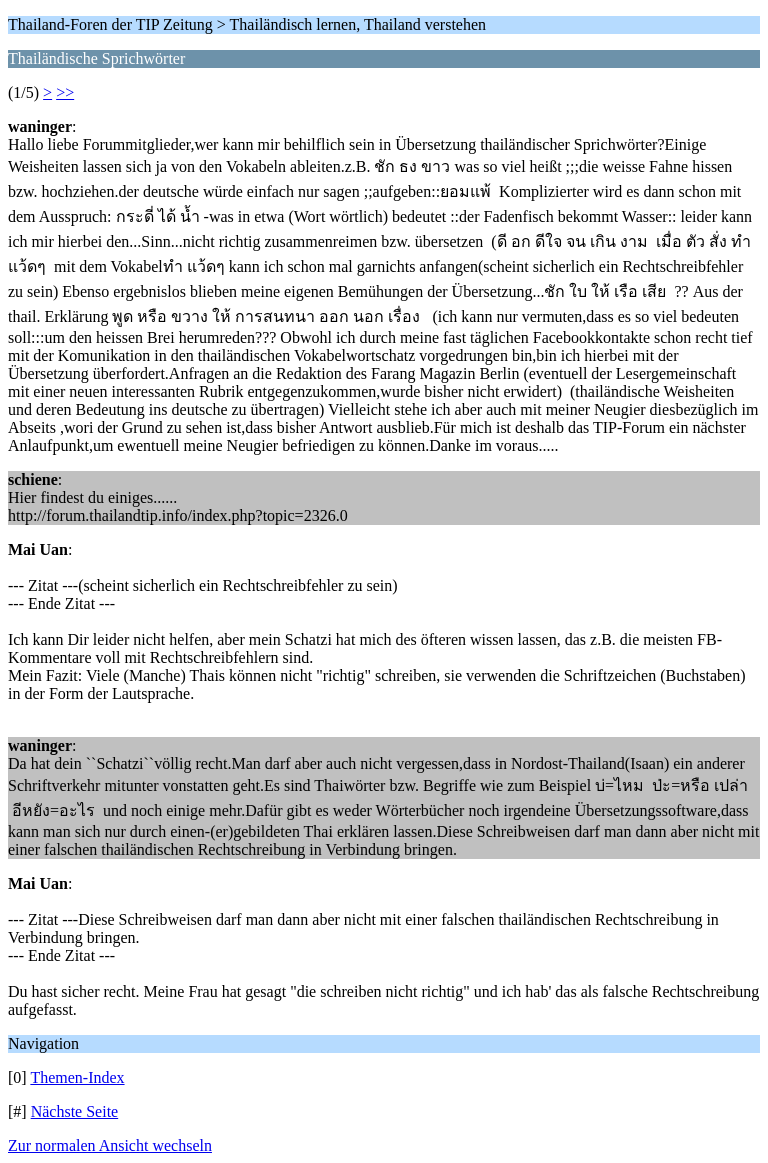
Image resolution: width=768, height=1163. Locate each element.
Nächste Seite (75, 1111)
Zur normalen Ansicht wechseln (110, 1145)
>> (65, 92)
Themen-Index (77, 1077)
